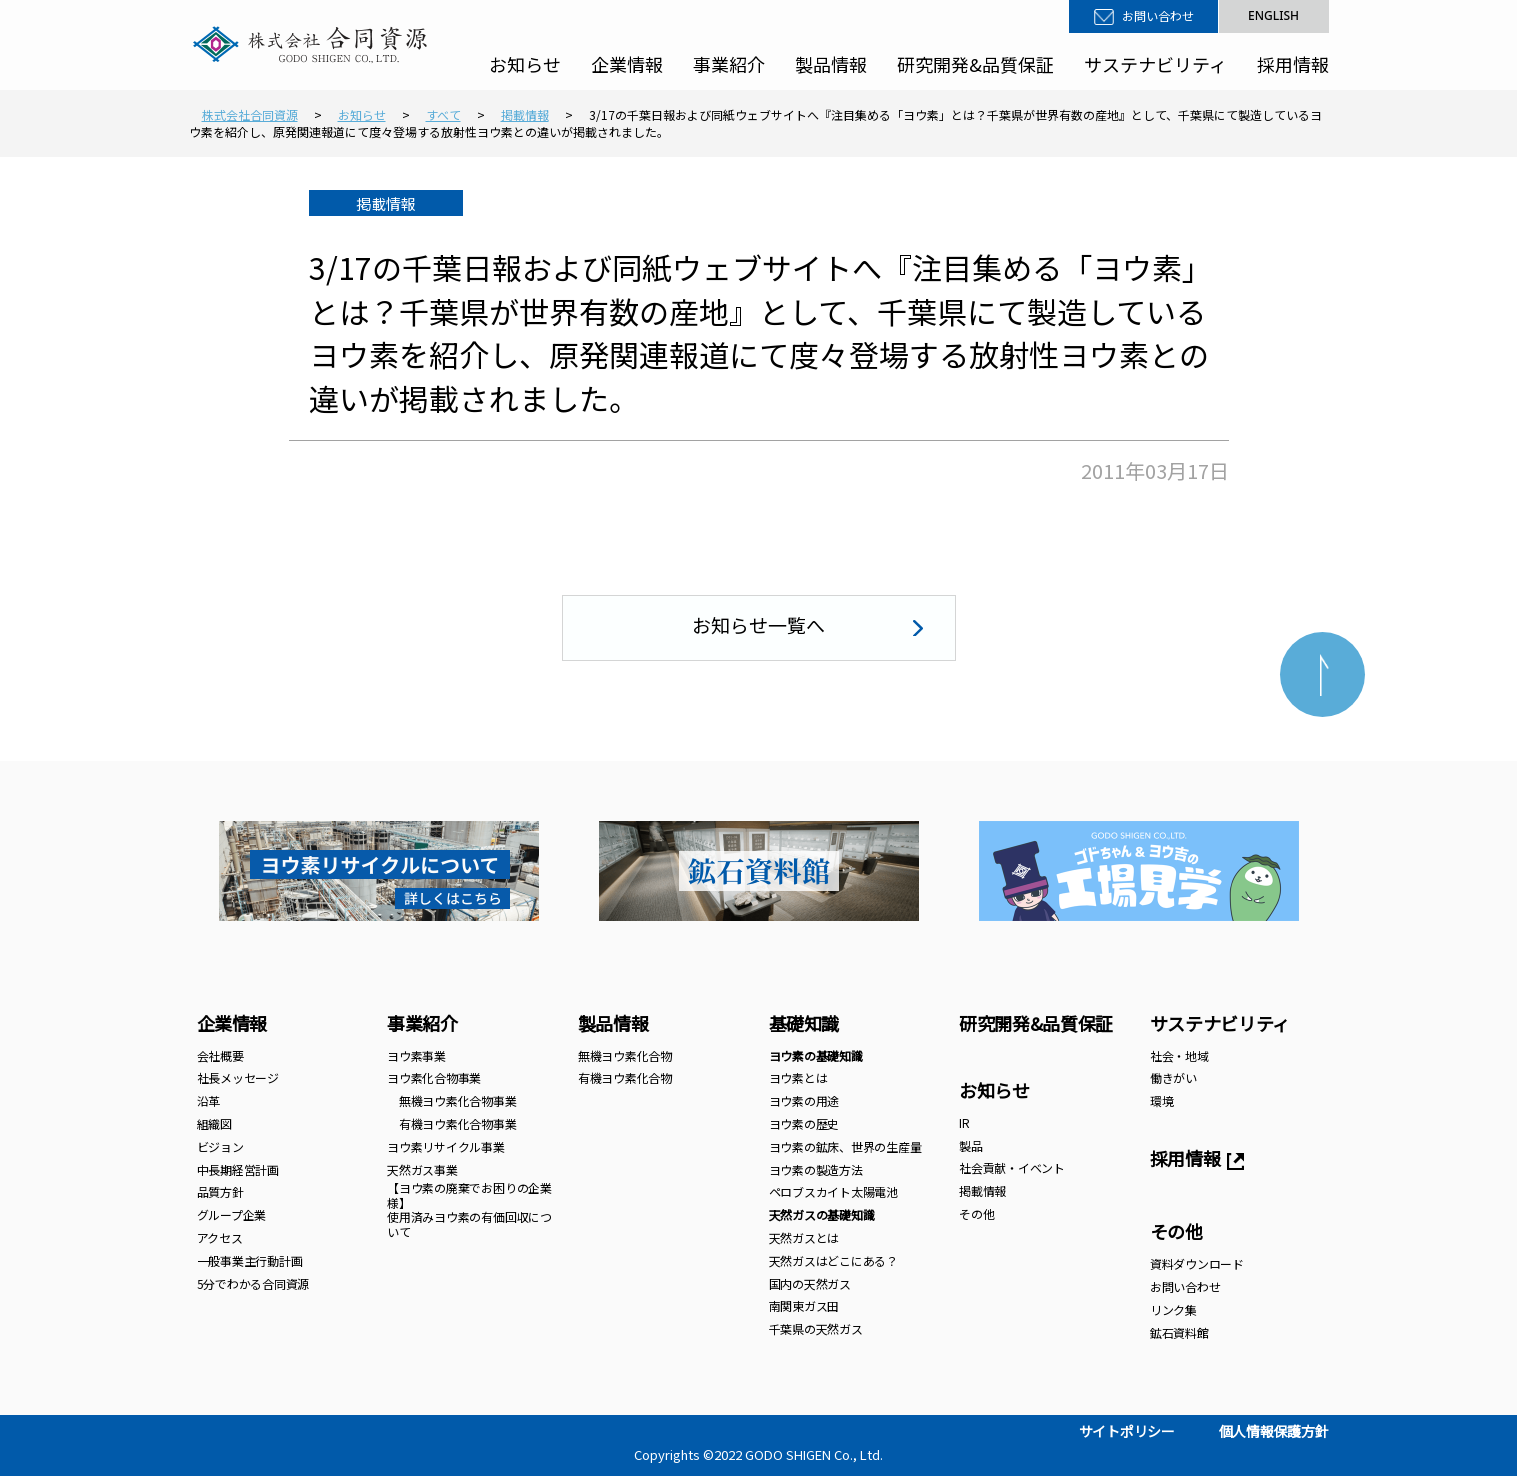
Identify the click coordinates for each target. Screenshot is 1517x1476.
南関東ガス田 (804, 1305)
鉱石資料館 (1179, 1332)
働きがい (1173, 1077)
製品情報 (831, 64)
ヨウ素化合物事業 (434, 1077)
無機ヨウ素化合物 (625, 1055)
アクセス (220, 1237)
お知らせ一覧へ (758, 624)
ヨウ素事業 (416, 1055)
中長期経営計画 (238, 1169)
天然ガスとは (804, 1237)
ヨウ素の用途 (804, 1100)
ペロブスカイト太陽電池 (833, 1191)
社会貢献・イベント (1012, 1167)
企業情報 (627, 64)
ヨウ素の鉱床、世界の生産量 (845, 1146)
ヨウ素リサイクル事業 (446, 1146)
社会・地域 (1179, 1055)
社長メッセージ (238, 1077)
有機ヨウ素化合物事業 (451, 1123)
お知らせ (525, 64)
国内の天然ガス (810, 1283)
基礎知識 (804, 1023)
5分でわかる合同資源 (253, 1283)
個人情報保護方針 (1274, 1431)
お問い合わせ (1158, 16)
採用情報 (1293, 64)
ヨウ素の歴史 (804, 1123)
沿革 (209, 1100)
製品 (971, 1145)
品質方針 (220, 1191)
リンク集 (1173, 1309)
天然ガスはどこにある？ (833, 1260)
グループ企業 (232, 1214)
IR (964, 1122)
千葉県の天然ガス (816, 1328)
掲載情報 (982, 1190)
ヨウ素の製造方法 (816, 1169)
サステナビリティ (1155, 64)
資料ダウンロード (1197, 1263)
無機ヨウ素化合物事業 (451, 1100)
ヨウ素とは (798, 1077)
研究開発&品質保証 (975, 64)
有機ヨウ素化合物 (625, 1077)
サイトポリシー (1127, 1431)
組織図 (214, 1123)
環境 (1162, 1100)
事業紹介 (729, 64)
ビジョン (220, 1146)
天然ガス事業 (422, 1169)
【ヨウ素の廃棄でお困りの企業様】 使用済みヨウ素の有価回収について (469, 1209)
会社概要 (220, 1055)
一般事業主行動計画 (250, 1260)
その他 (976, 1213)
